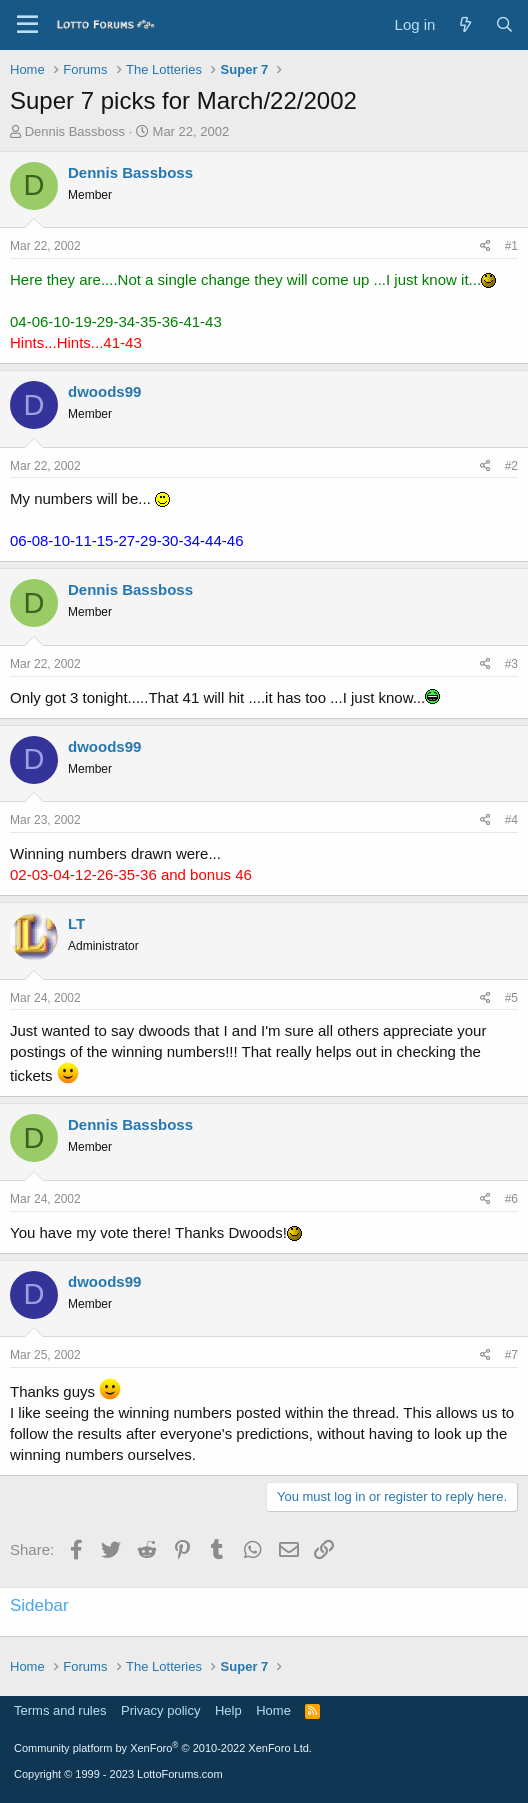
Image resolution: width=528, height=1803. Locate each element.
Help (228, 1710)
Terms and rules (60, 1710)
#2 (511, 466)
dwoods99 (104, 391)
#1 (511, 246)
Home (273, 1710)
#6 (511, 1199)
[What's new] (464, 24)
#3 (511, 664)
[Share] (485, 246)
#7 (511, 1355)
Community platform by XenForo (163, 1748)
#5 (511, 998)
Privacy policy (160, 1710)
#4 (511, 820)
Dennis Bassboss (75, 131)
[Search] (504, 24)
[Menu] (27, 25)
